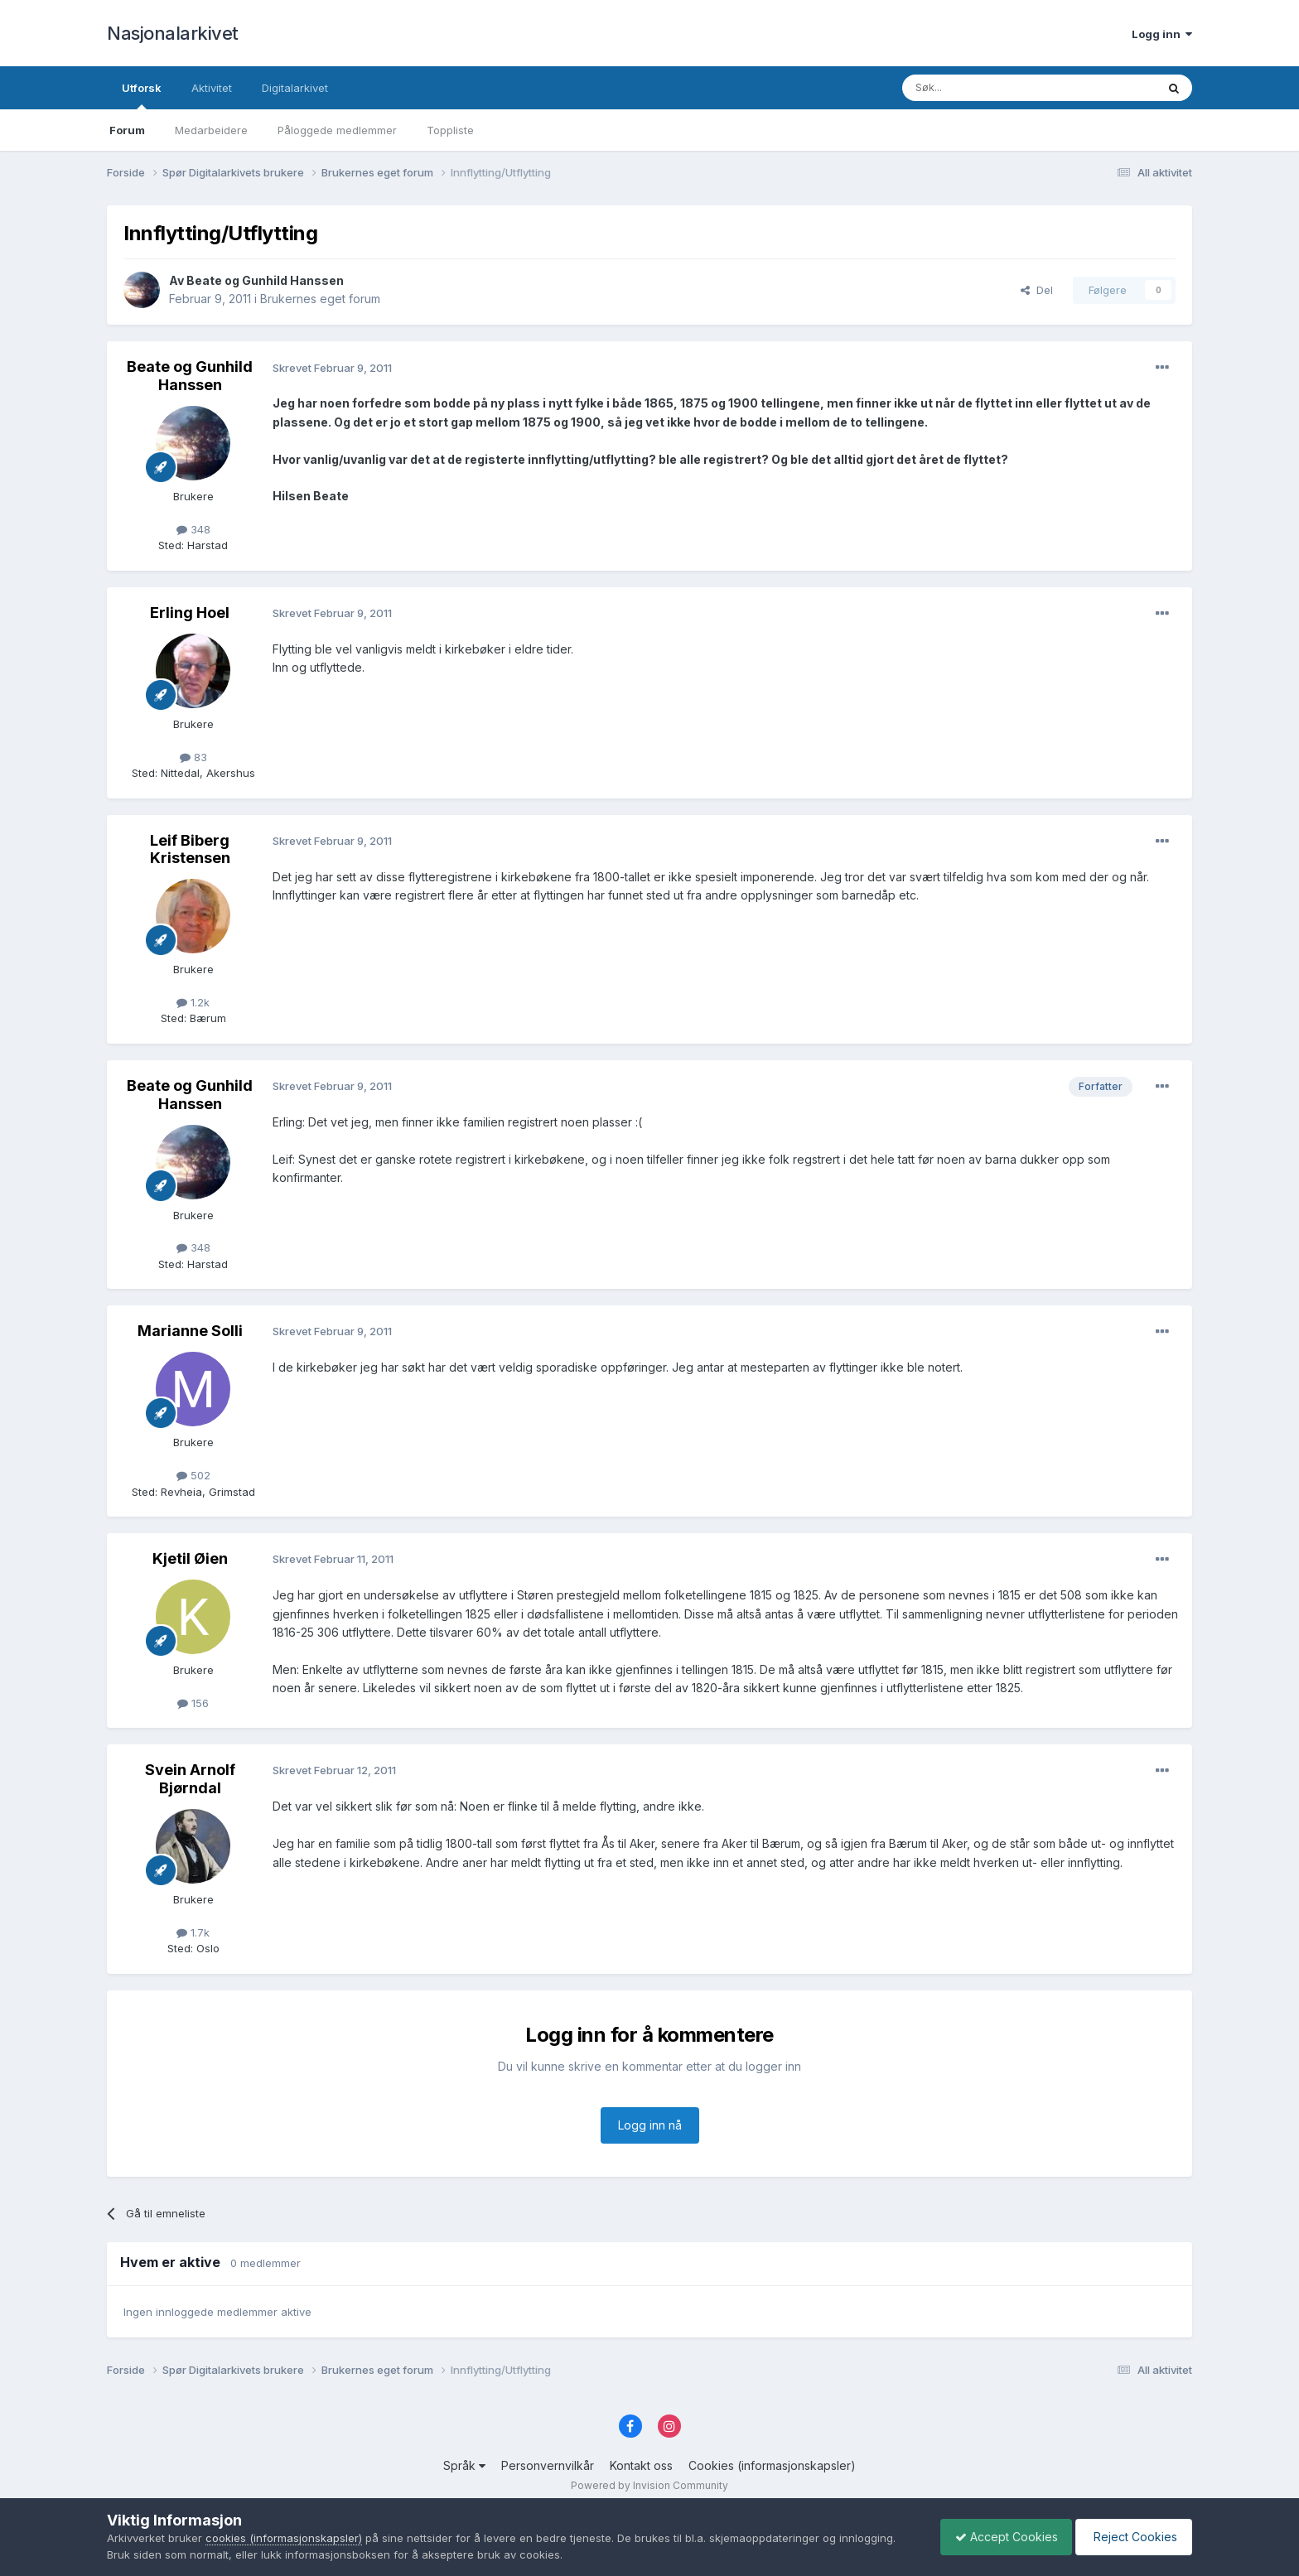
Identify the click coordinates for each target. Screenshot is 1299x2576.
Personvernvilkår (547, 2465)
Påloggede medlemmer (337, 130)
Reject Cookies (1131, 2537)
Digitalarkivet (295, 87)
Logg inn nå (650, 2125)
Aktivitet (211, 87)
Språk (464, 2465)
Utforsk (142, 95)
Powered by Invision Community (649, 2485)
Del (1037, 290)
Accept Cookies (998, 2537)
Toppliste (450, 130)
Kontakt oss (641, 2465)
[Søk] (984, 88)
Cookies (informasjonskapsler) (772, 2465)
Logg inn (1162, 34)
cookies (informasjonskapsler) (283, 2538)
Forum (127, 130)
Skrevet (332, 367)
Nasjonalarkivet (173, 33)
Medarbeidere (211, 130)
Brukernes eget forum (320, 299)
